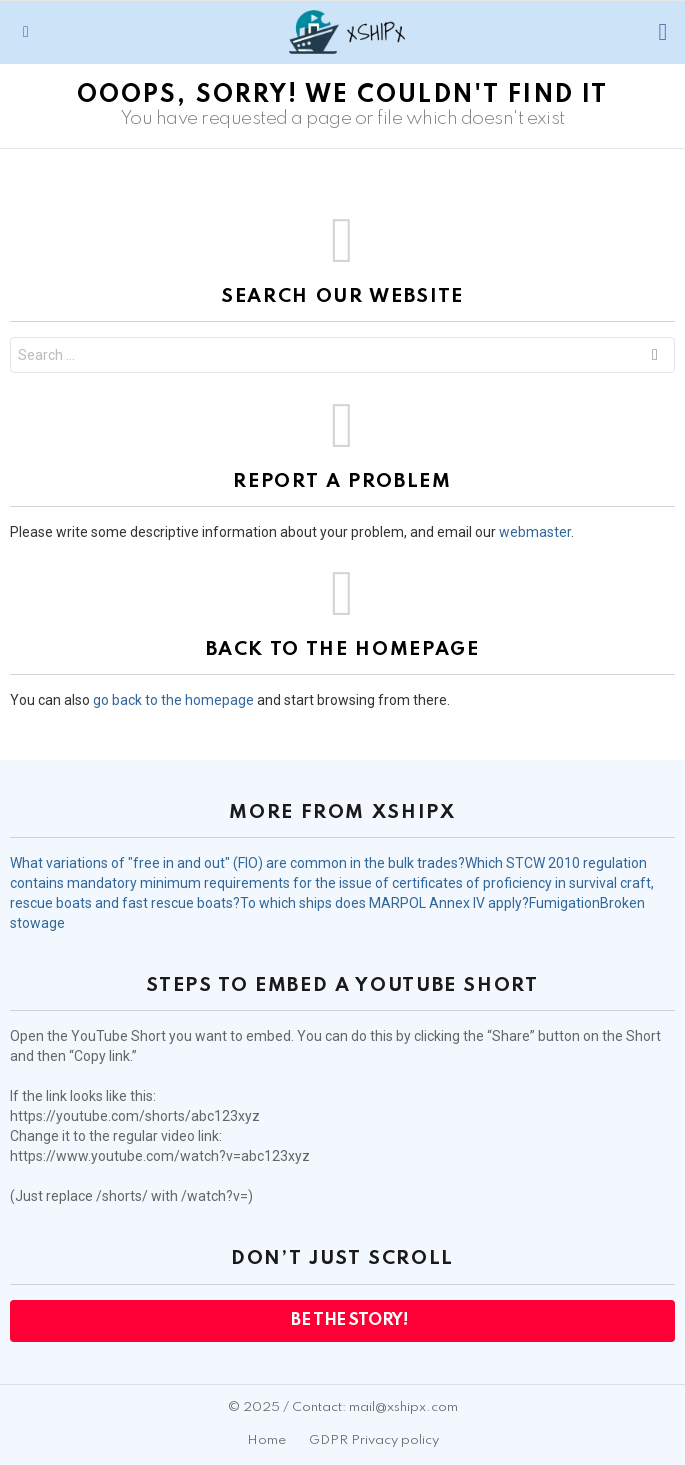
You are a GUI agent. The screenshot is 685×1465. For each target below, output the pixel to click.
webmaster (535, 532)
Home (266, 1440)
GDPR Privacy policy (374, 1440)
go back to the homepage (173, 700)
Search (655, 357)
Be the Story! (349, 1320)
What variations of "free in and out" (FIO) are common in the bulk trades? (237, 863)
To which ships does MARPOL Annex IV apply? (384, 903)
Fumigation (564, 903)
